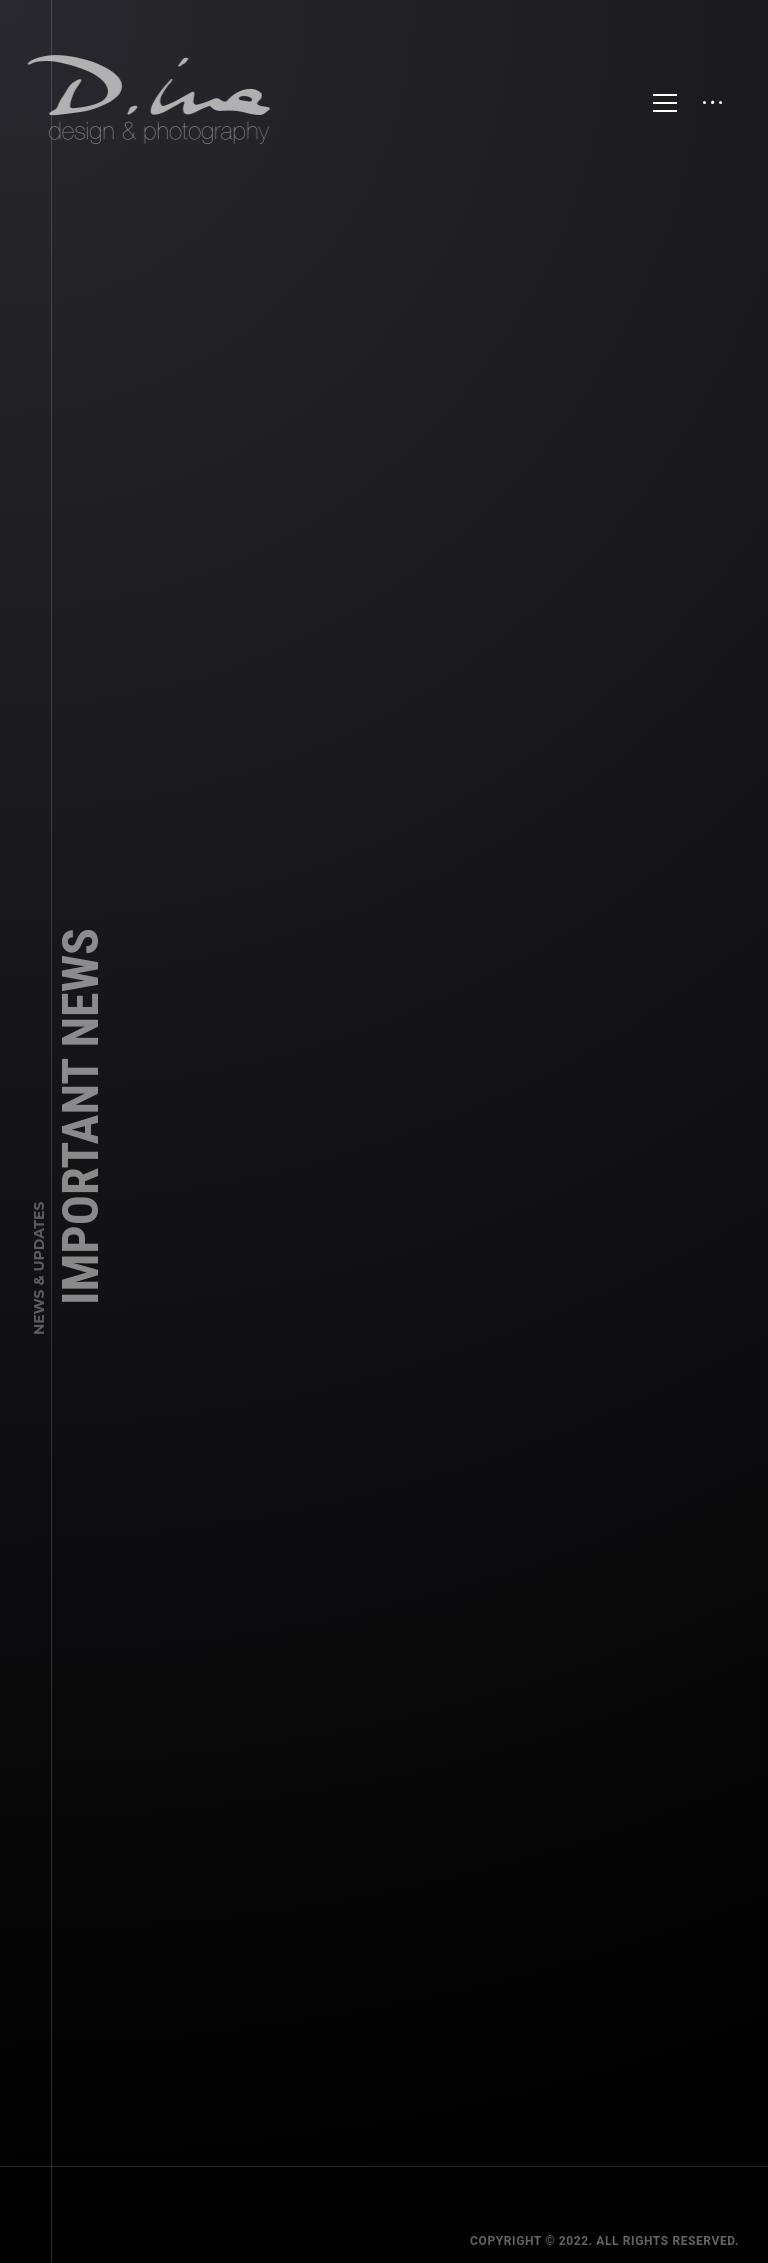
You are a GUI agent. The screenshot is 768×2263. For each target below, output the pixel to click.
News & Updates (39, 1287)
